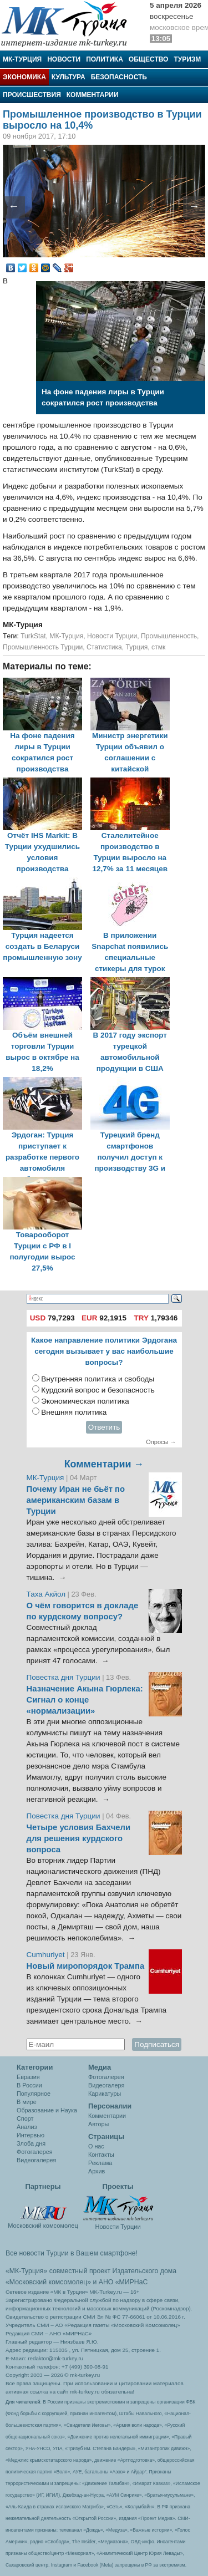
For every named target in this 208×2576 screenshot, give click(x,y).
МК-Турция (22, 59)
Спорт (25, 2118)
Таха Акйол (46, 1594)
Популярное (33, 2093)
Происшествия (32, 95)
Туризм (187, 59)
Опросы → (161, 1442)
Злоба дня (31, 2143)
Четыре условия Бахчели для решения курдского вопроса (79, 1838)
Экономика (24, 77)
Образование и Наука (47, 2110)
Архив (96, 2171)
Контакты (101, 2154)
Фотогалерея (35, 2151)
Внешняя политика (73, 1412)
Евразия (28, 2077)
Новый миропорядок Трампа (86, 1966)
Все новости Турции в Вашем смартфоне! (72, 2253)
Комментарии (93, 95)
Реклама (100, 2163)
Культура (68, 77)
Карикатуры (104, 2093)
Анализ (27, 2126)
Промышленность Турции (43, 647)
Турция (137, 647)
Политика (104, 59)
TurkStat (33, 636)
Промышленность (169, 636)
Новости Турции (112, 636)
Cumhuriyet (47, 1954)
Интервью (30, 2135)
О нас (96, 2146)
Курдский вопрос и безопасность (98, 1390)
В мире (27, 2102)
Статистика (104, 647)
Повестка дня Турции (65, 1677)
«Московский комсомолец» (48, 2282)
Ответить (104, 1427)
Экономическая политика (85, 1401)
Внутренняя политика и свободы (97, 1379)
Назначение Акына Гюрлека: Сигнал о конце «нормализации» (85, 1699)
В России (29, 2085)
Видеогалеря (106, 2085)
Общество (149, 59)
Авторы (98, 2124)
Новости (63, 59)
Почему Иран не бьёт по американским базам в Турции (76, 1500)
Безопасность (119, 77)
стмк (158, 647)
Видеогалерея (36, 2160)
